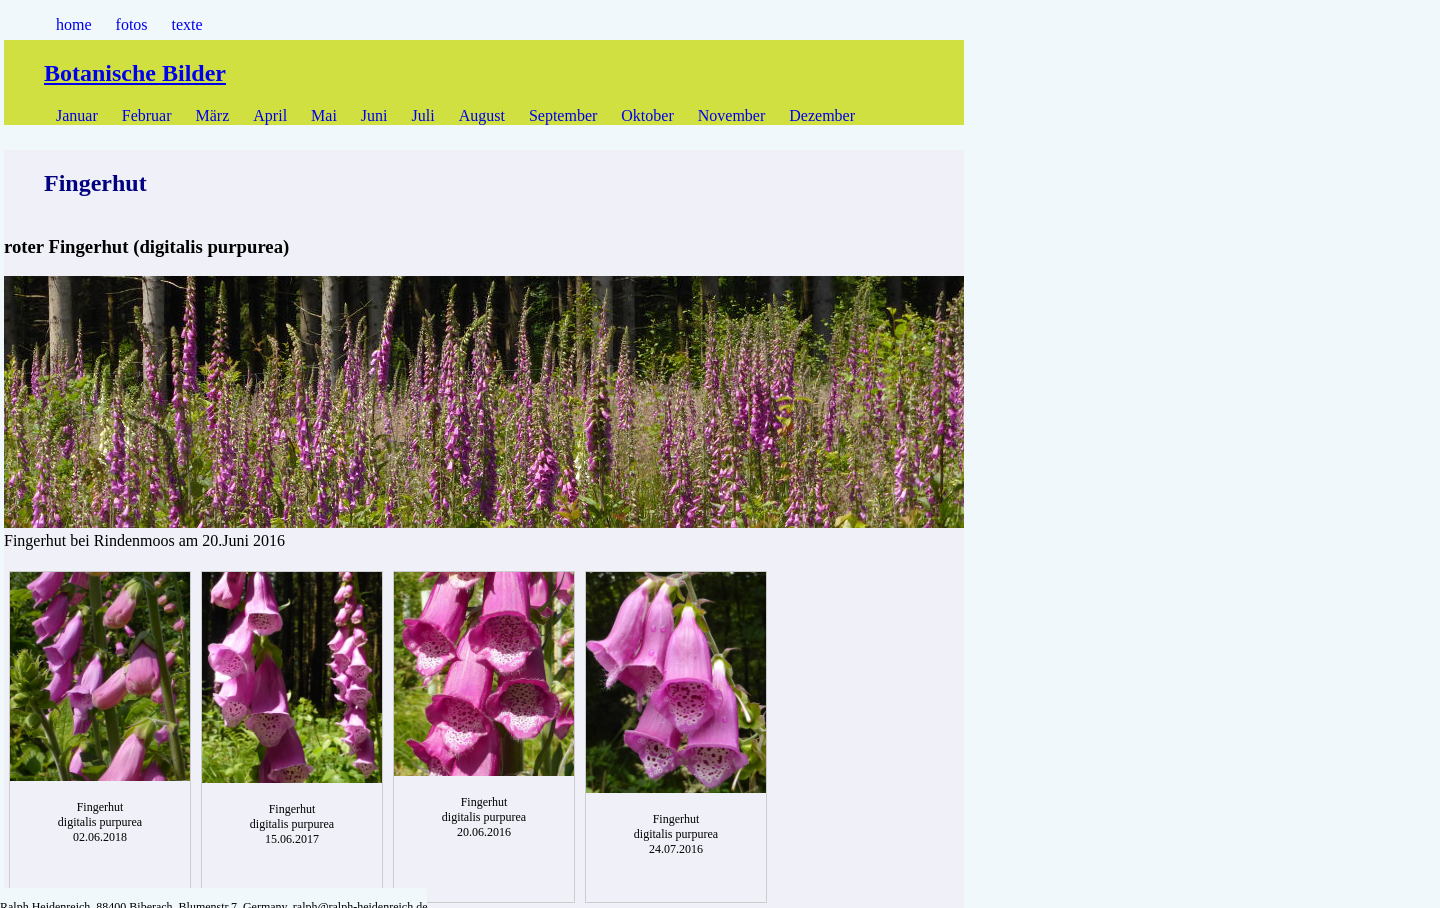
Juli (423, 115)
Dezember (822, 115)
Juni (374, 115)
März (213, 115)
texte (187, 24)
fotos (132, 24)
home (74, 24)
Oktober (647, 115)
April (270, 115)
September (563, 115)
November (732, 115)
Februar (147, 115)
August (482, 115)
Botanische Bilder (135, 73)
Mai (324, 115)
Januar (77, 115)
